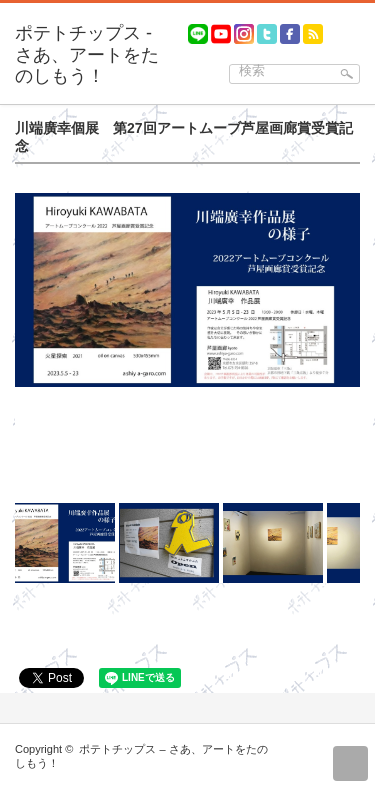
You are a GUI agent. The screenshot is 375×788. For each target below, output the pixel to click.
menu (365, 25)
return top (350, 763)
